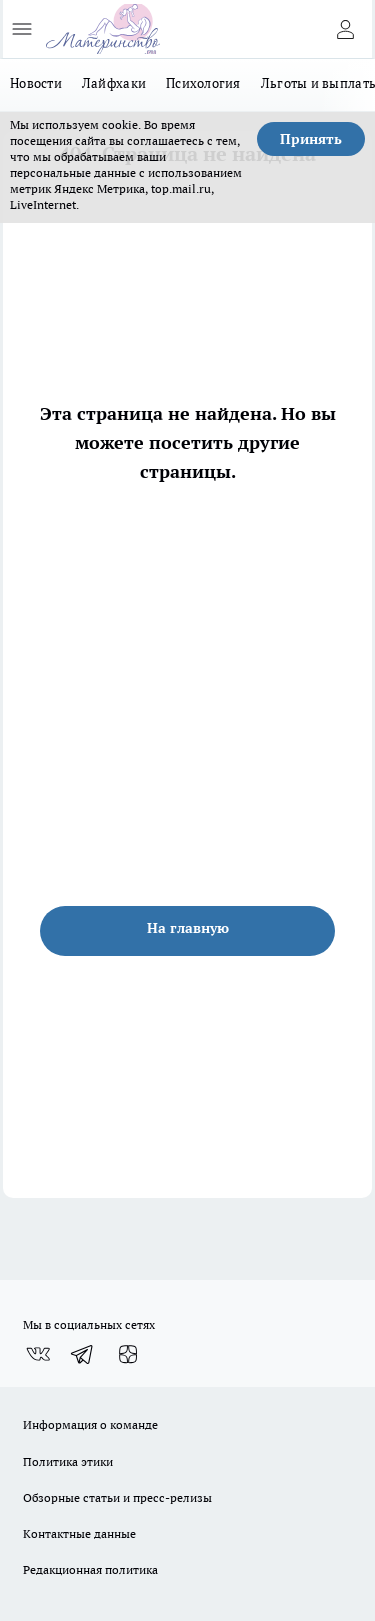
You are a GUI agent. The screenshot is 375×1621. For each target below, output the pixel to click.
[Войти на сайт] (345, 29)
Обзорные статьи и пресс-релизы (117, 1497)
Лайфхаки (114, 83)
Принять (311, 139)
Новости (36, 83)
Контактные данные (79, 1533)
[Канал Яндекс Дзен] (128, 1354)
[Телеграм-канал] (83, 1354)
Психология (203, 83)
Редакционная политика (90, 1569)
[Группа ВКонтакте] (38, 1354)
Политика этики (68, 1461)
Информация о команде (90, 1424)
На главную (188, 928)
